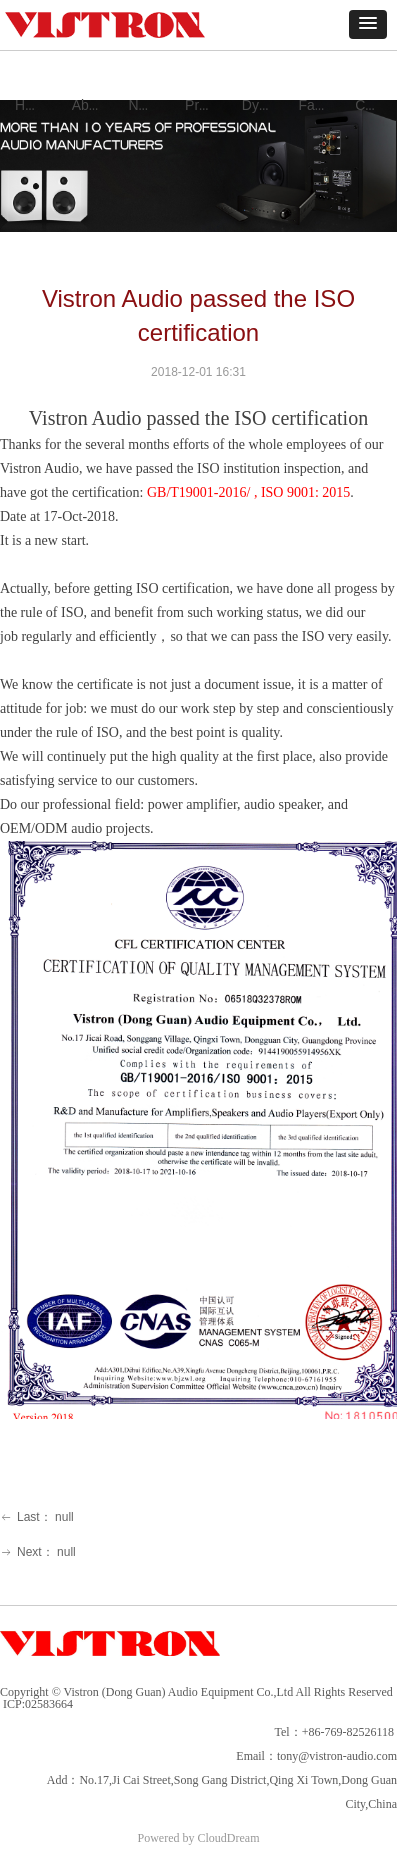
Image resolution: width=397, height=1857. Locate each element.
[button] (368, 24)
